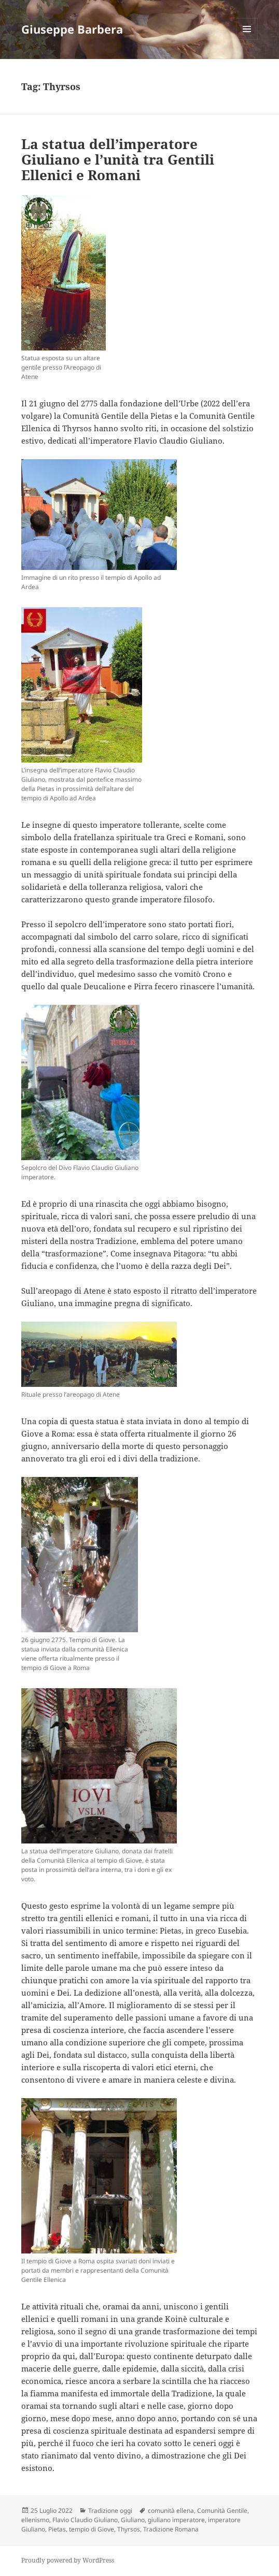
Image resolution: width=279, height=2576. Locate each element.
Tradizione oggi (110, 2510)
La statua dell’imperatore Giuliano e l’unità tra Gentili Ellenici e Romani (117, 159)
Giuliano (133, 2519)
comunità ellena (171, 2510)
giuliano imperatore (176, 2519)
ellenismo (35, 2519)
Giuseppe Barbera (72, 29)
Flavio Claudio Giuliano (85, 2519)
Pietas (57, 2529)
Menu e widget (247, 39)
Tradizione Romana (171, 2529)
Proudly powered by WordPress (67, 2560)
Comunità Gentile (222, 2510)
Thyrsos (128, 2529)
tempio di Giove (91, 2529)
